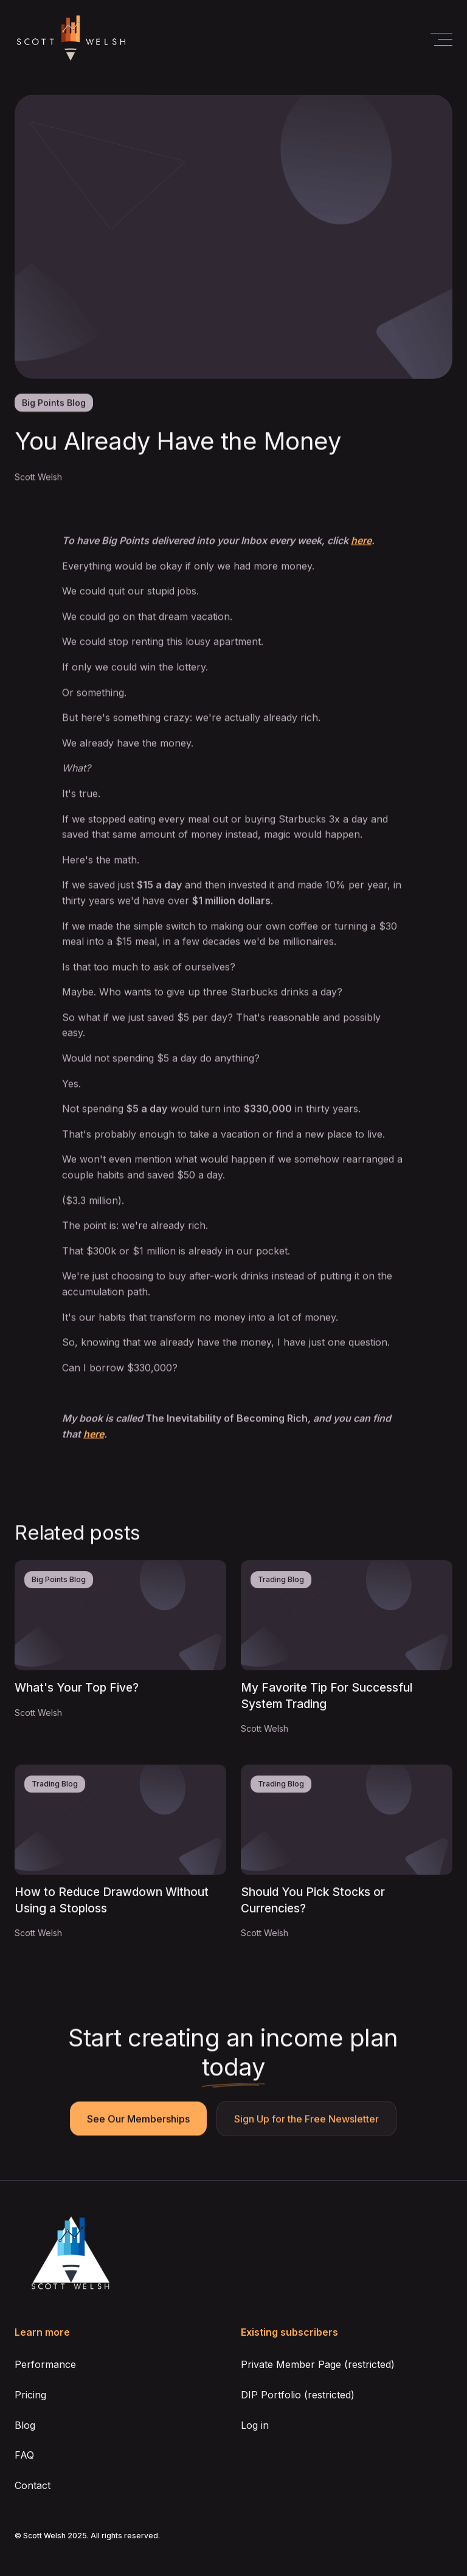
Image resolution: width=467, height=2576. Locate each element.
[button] (441, 39)
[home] (70, 39)
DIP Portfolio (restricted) (298, 2395)
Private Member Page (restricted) (318, 2364)
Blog (25, 2425)
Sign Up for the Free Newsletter (307, 2119)
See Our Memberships (139, 2119)
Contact (32, 2485)
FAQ (24, 2455)
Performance (45, 2364)
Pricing (30, 2395)
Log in (255, 2425)
